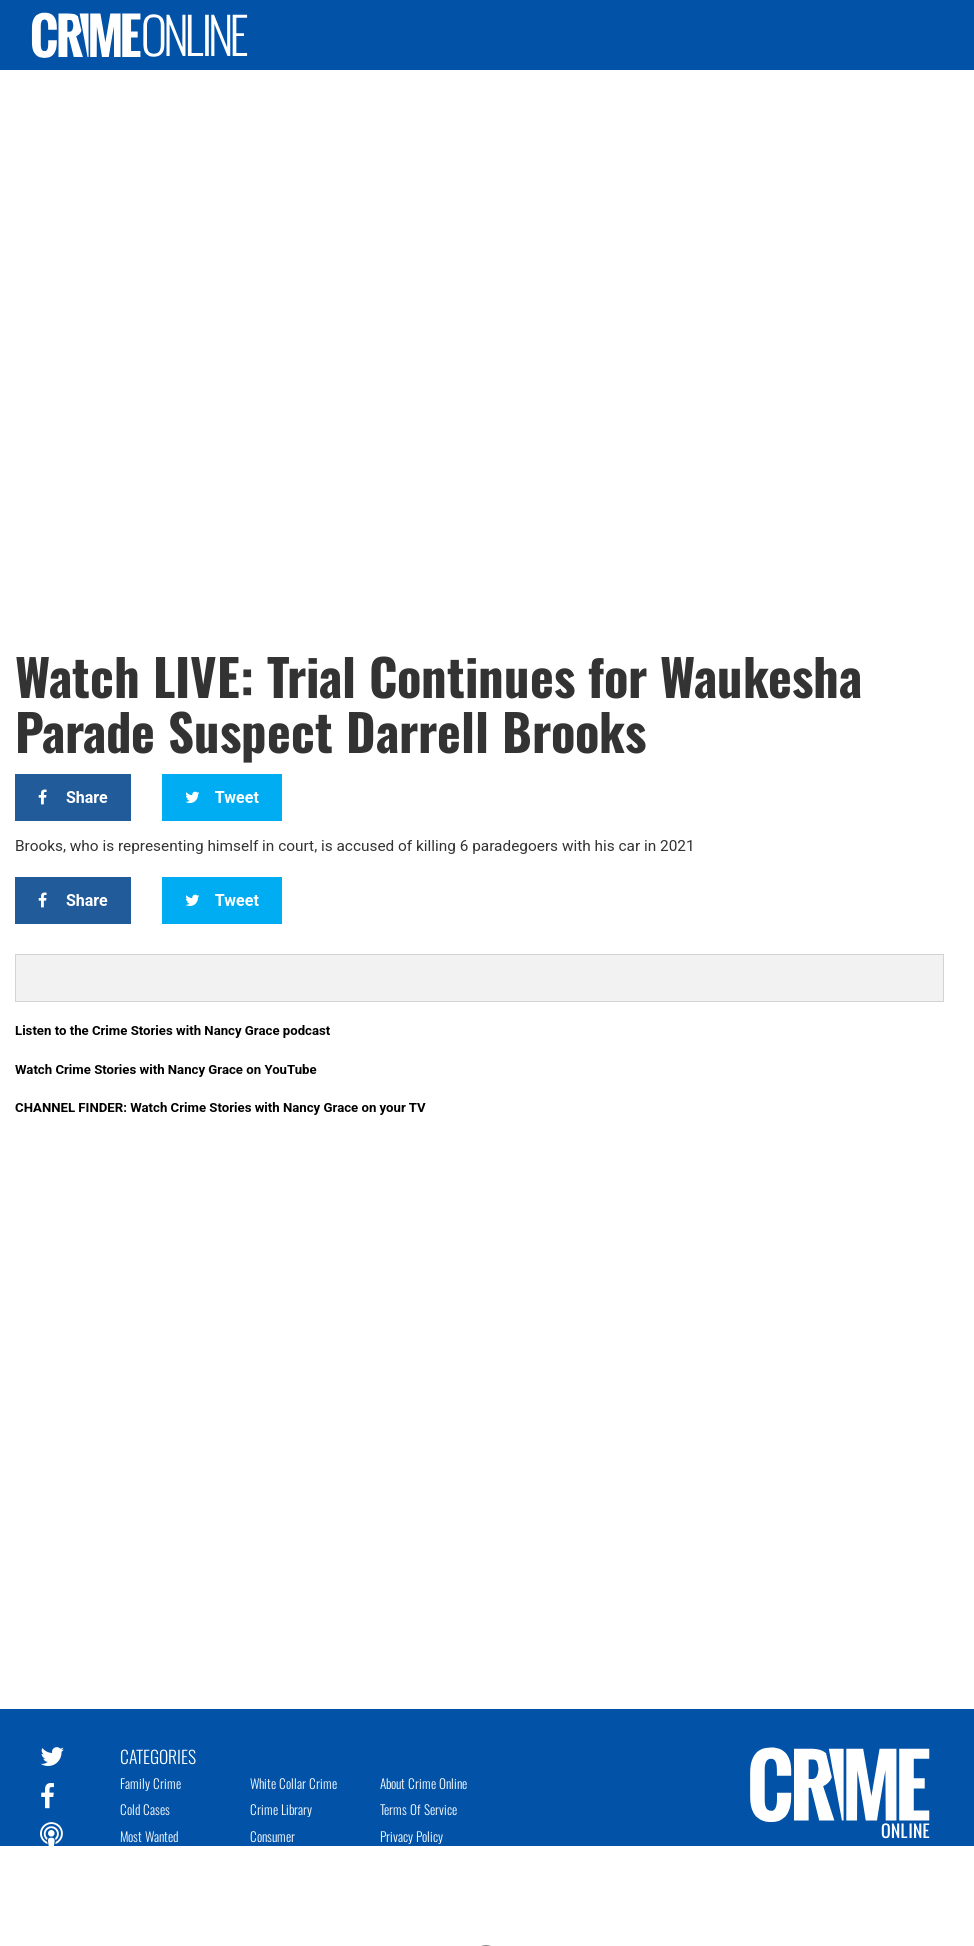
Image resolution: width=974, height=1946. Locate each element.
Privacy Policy (411, 1836)
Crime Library (281, 1809)
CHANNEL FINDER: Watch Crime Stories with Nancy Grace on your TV (220, 1107)
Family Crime (150, 1783)
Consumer (272, 1836)
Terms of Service (418, 1809)
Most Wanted (149, 1836)
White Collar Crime (293, 1783)
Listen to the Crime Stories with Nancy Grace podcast (172, 1030)
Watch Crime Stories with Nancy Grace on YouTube (166, 1069)
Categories (158, 1755)
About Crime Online (423, 1783)
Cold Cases (145, 1809)
